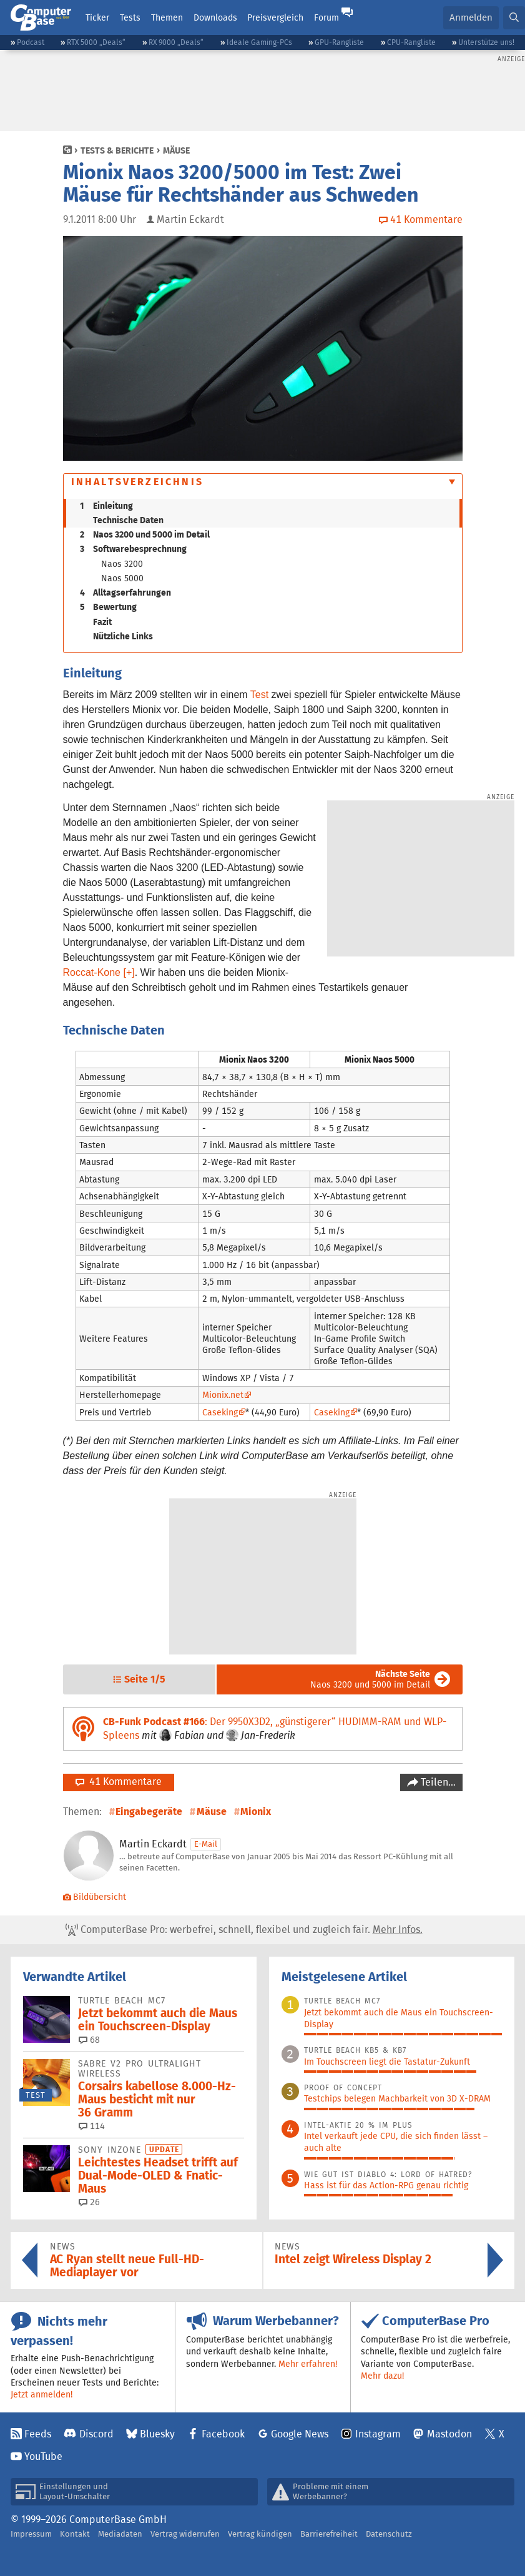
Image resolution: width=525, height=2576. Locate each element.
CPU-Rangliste (411, 42)
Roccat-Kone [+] (99, 972)
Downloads (215, 17)
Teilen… (437, 1782)
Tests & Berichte (117, 150)
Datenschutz (389, 2534)
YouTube (43, 2456)
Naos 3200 (122, 564)
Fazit (102, 622)
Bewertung (108, 607)
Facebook (223, 2434)
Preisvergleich (275, 17)
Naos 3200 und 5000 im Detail (145, 534)
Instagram (378, 2434)
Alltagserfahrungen (125, 592)
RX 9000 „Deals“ (176, 42)
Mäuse (176, 150)
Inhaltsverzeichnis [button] (137, 481)
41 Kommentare (119, 1781)
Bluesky (157, 2434)
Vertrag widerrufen (185, 2534)
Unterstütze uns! (486, 42)
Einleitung (106, 505)
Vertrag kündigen (260, 2534)
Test (259, 694)
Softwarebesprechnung (133, 549)
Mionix (255, 1811)
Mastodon (449, 2434)
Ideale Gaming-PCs (259, 42)
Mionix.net (222, 1395)
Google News (299, 2434)
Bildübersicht (95, 1896)
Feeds (37, 2434)
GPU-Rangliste (339, 42)
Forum (326, 17)
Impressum (31, 2534)
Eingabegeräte (148, 1811)
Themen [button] (167, 17)
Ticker (97, 17)
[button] (514, 17)
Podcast (30, 42)
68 (89, 2039)
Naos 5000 (122, 578)
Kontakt (75, 2534)
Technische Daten (128, 520)
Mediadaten (120, 2534)
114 (92, 2126)
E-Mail (205, 1844)
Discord (96, 2434)
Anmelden (471, 17)
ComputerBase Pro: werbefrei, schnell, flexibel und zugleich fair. (244, 1930)
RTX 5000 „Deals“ (96, 42)
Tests (130, 17)
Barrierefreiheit (329, 2534)
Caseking (220, 1412)
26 (89, 2202)
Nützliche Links (123, 636)
